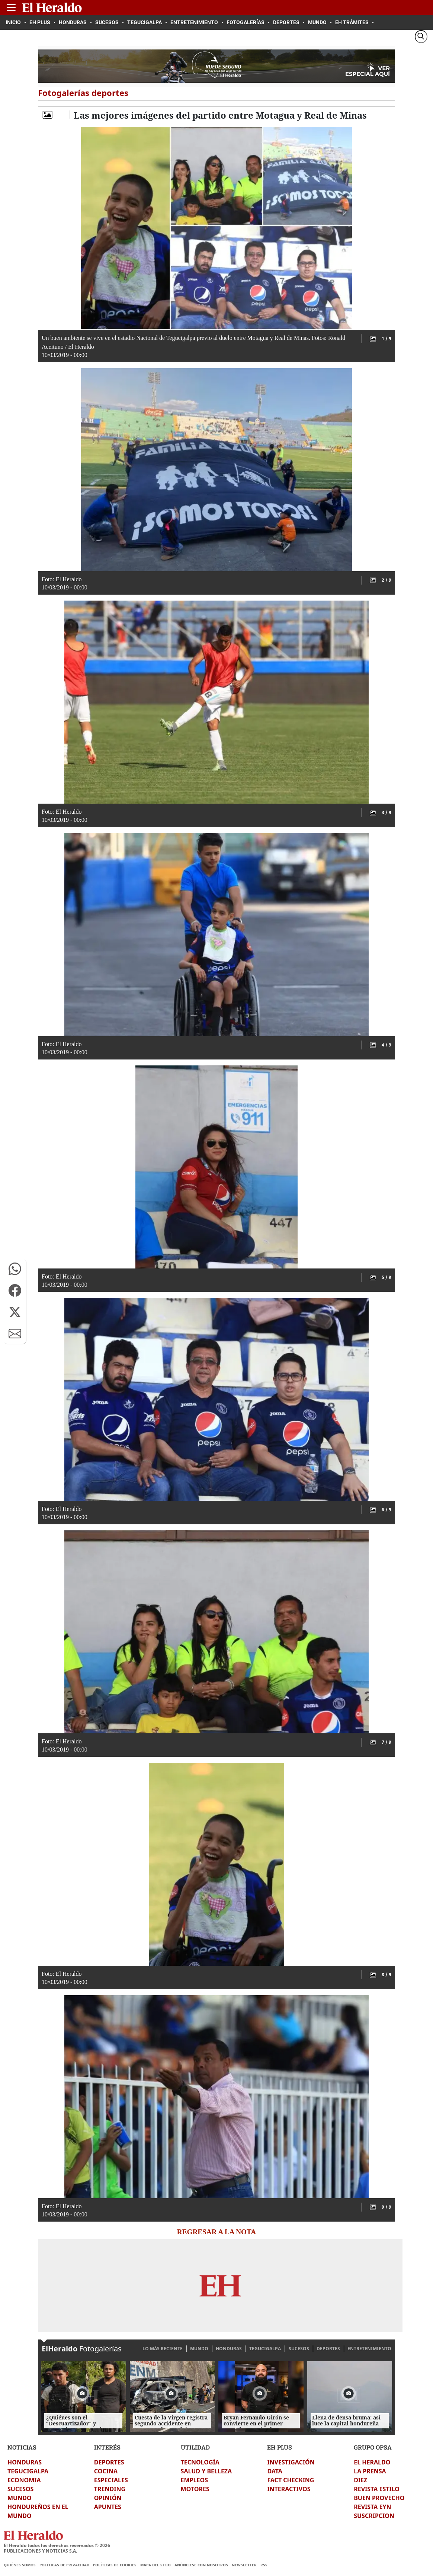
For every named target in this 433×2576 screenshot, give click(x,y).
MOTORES (195, 2489)
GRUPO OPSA (373, 2447)
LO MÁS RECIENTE (162, 2348)
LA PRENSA (370, 2471)
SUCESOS (299, 2348)
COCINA (106, 2471)
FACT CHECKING (290, 2480)
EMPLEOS (194, 2480)
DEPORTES (328, 2348)
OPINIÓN (108, 2498)
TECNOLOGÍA (200, 2462)
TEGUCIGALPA (265, 2348)
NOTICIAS (21, 2447)
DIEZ (360, 2480)
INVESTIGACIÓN (290, 2462)
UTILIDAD (195, 2447)
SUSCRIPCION (374, 2516)
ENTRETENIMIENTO (369, 2348)
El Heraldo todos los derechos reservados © (57, 2545)
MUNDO (199, 2348)
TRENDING (109, 2489)
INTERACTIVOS (288, 2489)
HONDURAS (229, 2348)
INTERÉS (107, 2447)
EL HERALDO (372, 2462)
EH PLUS (279, 2447)
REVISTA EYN (372, 2507)
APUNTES (107, 2507)
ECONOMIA (24, 2480)
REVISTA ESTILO (377, 2489)
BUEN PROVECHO (379, 2498)
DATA (274, 2471)
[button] (15, 1268)
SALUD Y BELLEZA (206, 2471)
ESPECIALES (111, 2480)
